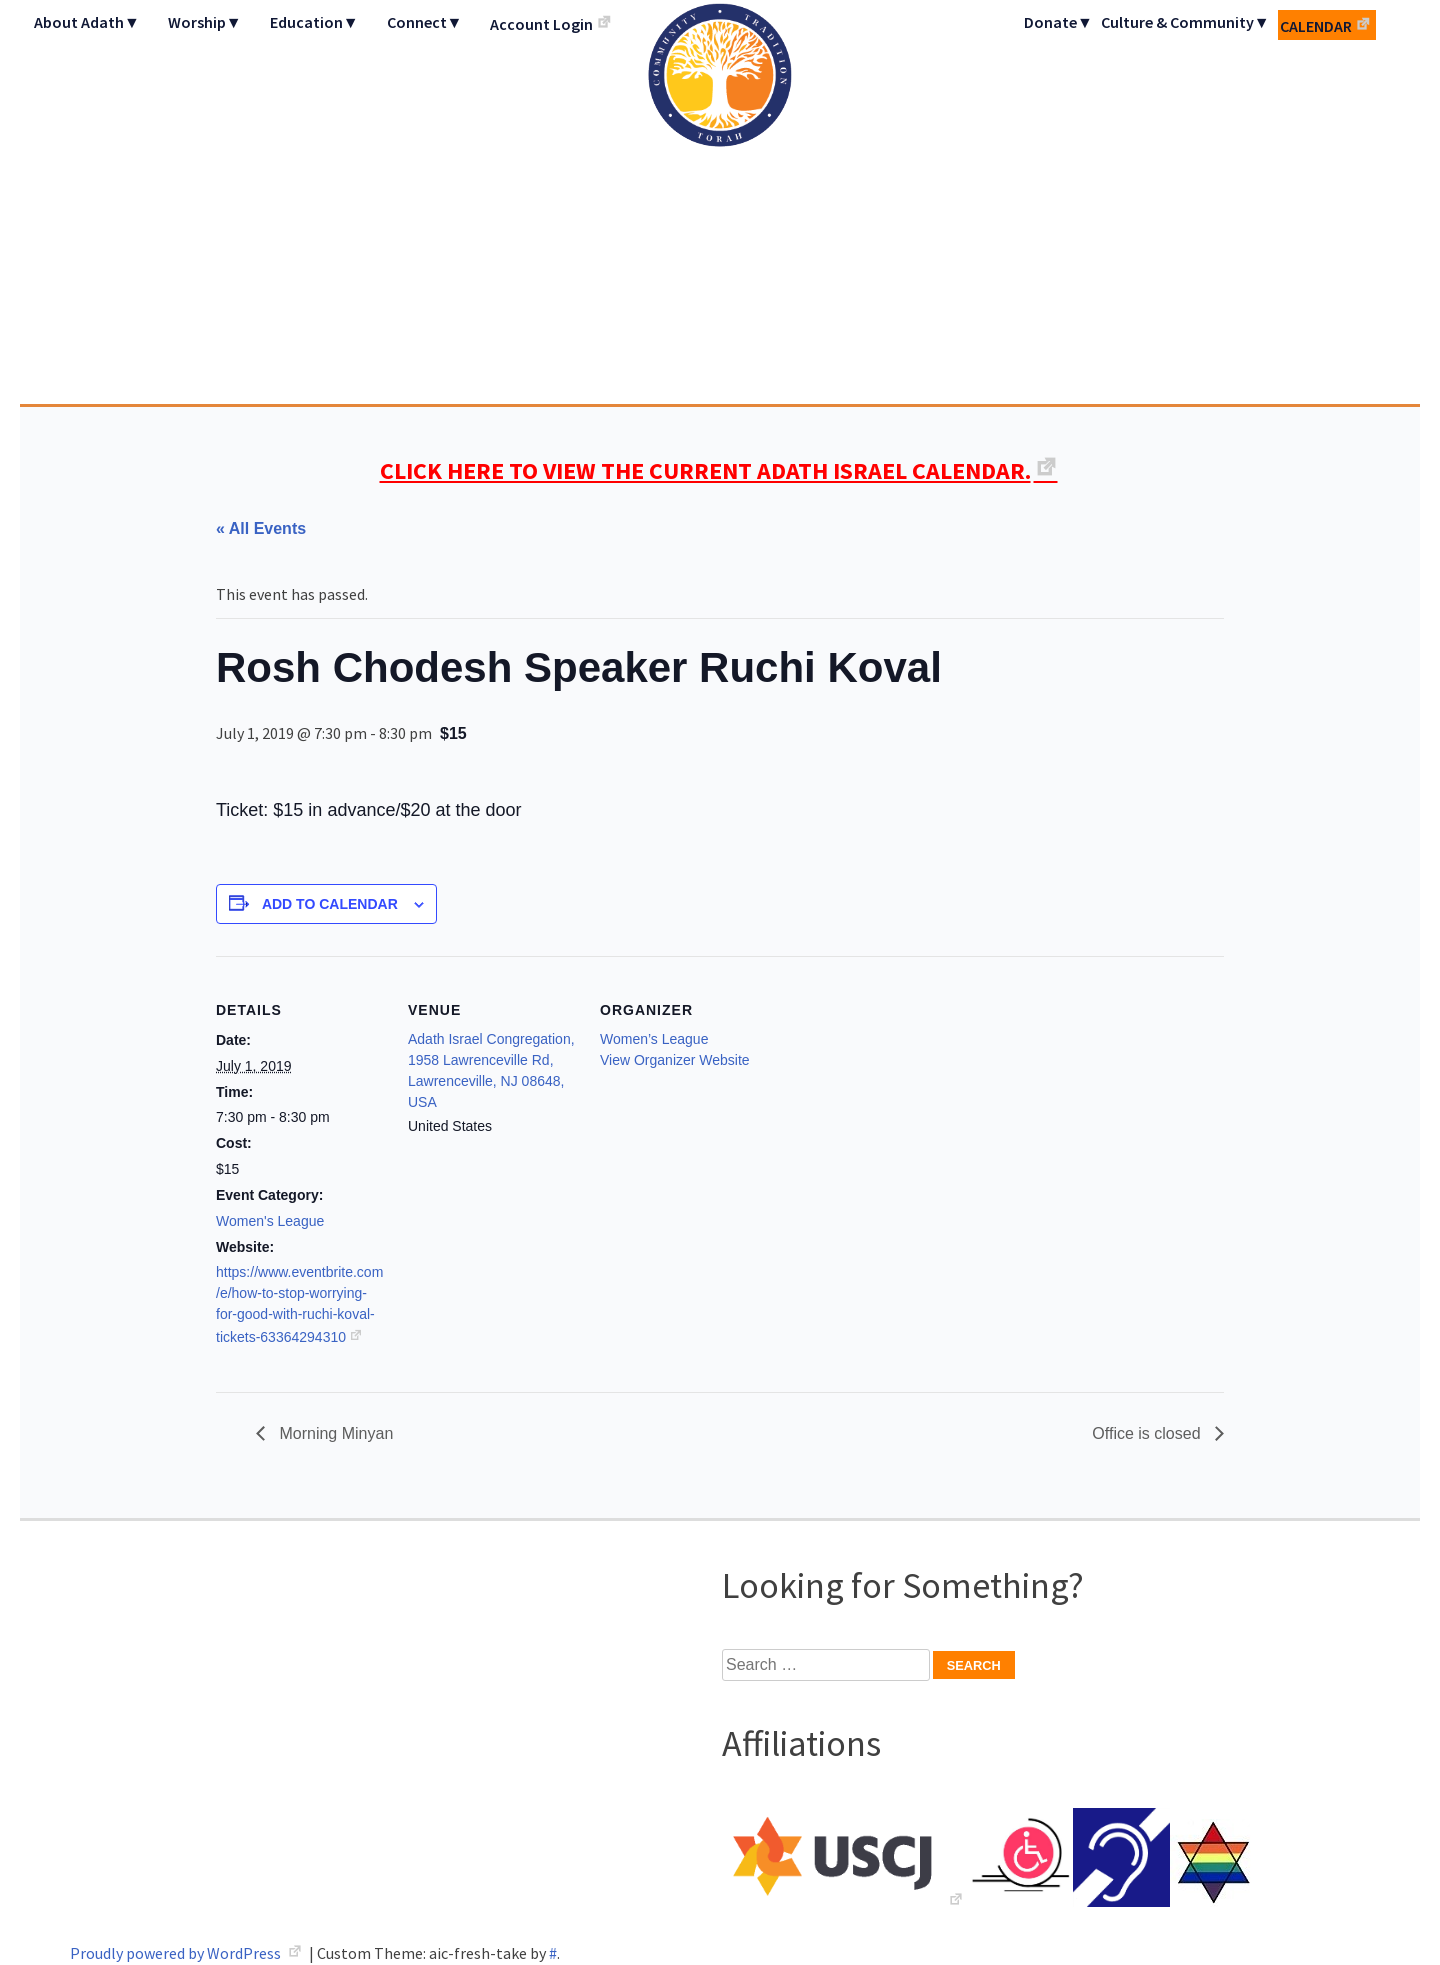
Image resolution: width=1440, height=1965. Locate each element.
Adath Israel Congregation (720, 202)
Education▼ (314, 22)
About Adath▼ (87, 22)
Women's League (270, 1221)
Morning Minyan (334, 1433)
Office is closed (1148, 1433)
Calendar (1316, 26)
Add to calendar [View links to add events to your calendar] (330, 904)
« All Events (261, 528)
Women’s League (654, 1039)
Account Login (541, 24)
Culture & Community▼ (1185, 22)
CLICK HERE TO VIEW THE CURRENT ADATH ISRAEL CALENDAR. (705, 470)
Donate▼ (1058, 22)
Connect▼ (425, 22)
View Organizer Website (675, 1060)
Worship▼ (205, 22)
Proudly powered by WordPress (177, 1953)
